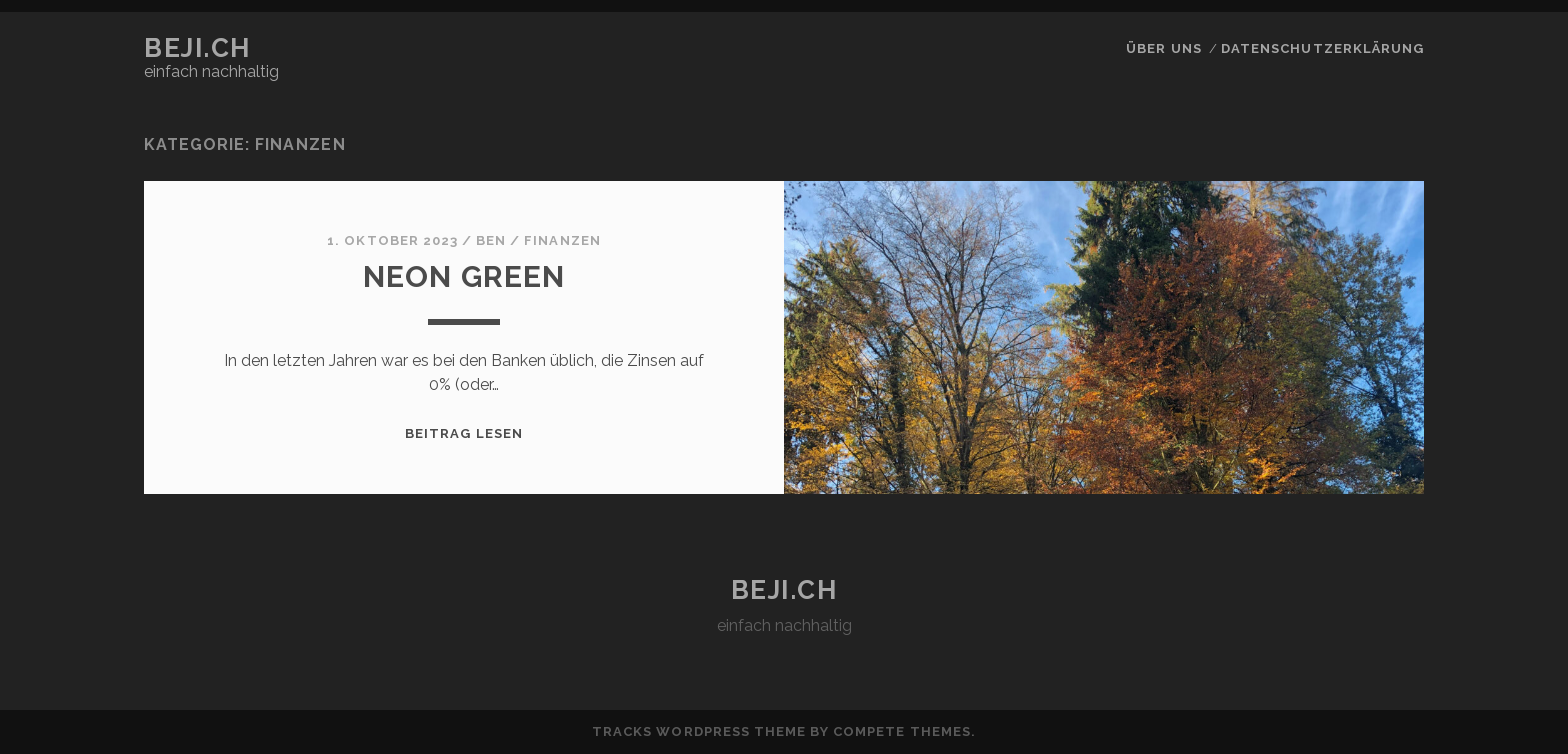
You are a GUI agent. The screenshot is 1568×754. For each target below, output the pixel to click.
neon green (464, 276)
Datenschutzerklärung (1322, 48)
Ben (491, 240)
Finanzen (562, 240)
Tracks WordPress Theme (699, 731)
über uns (1163, 48)
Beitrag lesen (464, 433)
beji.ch (197, 48)
